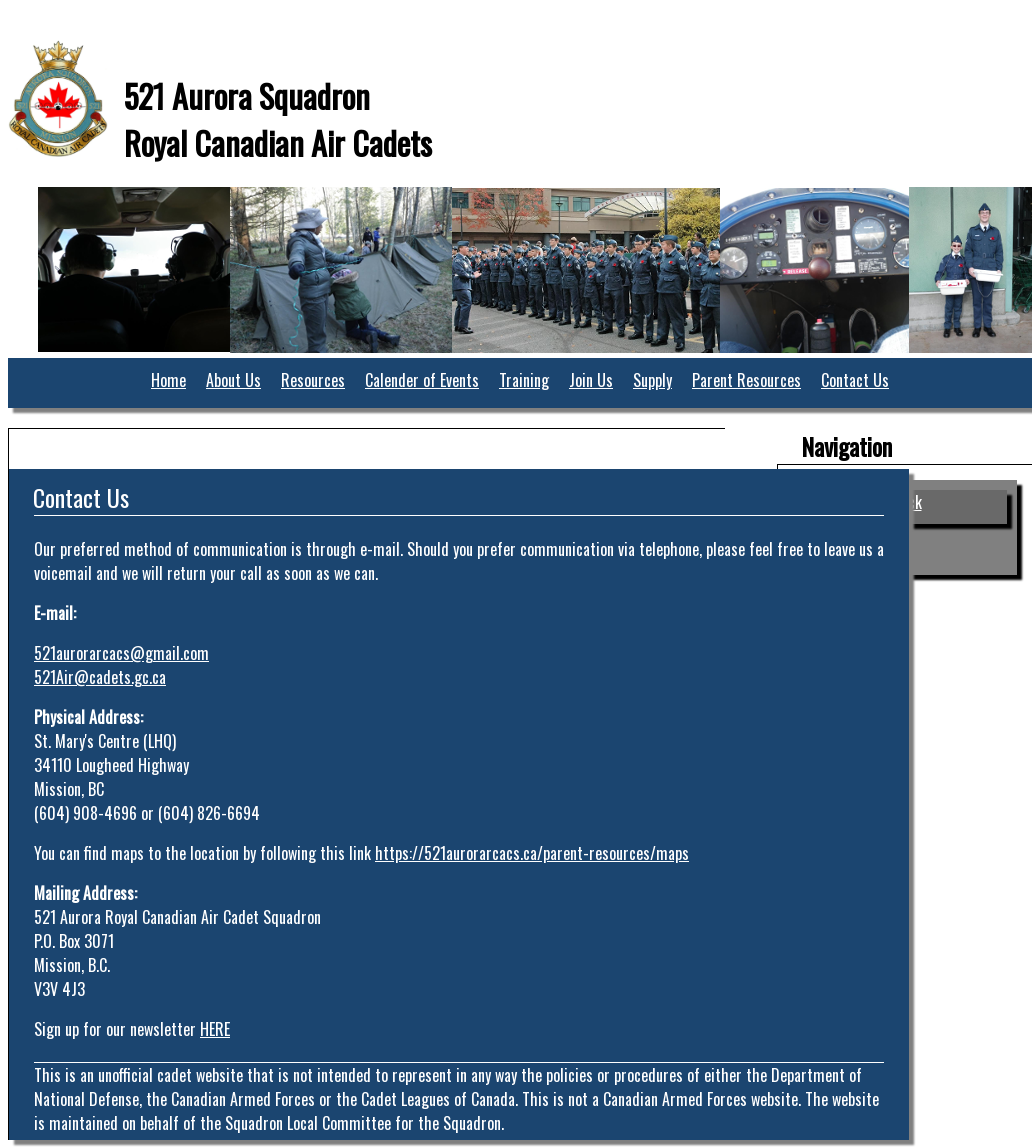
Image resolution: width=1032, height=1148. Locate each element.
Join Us (591, 380)
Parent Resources (746, 380)
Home (168, 380)
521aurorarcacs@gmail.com (121, 653)
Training (524, 380)
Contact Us (855, 380)
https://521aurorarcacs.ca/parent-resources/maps (532, 853)
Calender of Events (422, 380)
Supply (652, 380)
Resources (313, 380)
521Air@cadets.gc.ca (100, 677)
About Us (233, 380)
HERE (215, 1029)
